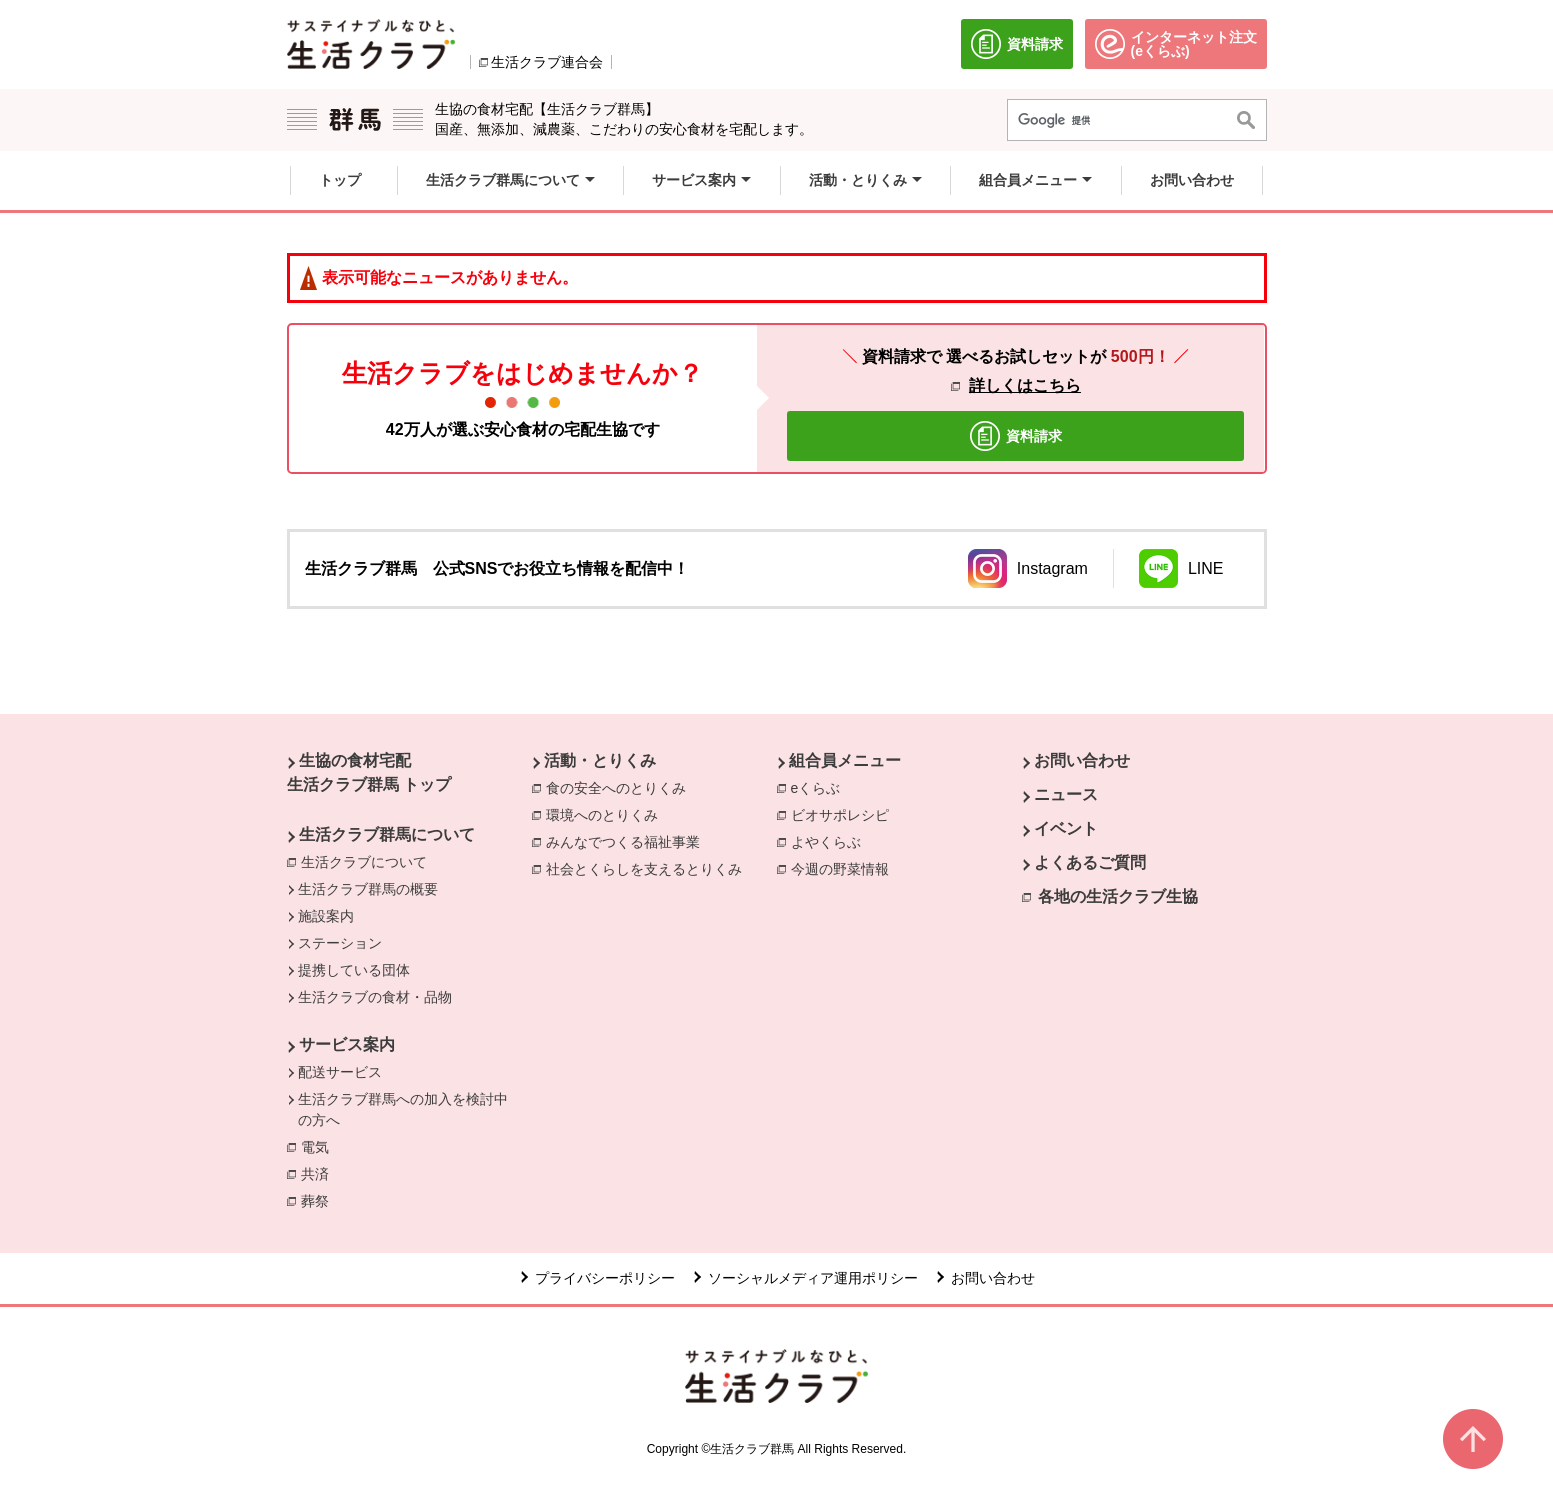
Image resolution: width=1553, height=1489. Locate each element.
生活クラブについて (364, 862)
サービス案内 (347, 1044)
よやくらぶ (831, 841)
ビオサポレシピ (845, 814)
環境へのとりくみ (607, 814)
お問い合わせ (1082, 760)
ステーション (340, 943)
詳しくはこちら (1025, 385)
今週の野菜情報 (845, 868)
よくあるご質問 (1090, 862)
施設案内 (326, 916)
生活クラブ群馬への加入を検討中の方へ (403, 1109)
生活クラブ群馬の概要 (368, 889)
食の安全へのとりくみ (621, 787)
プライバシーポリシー (605, 1278)
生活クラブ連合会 (547, 62)
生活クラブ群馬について (387, 834)
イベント (1066, 828)
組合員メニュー (845, 760)
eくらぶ (821, 787)
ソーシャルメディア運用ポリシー (813, 1278)
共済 (320, 1173)
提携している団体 (354, 970)
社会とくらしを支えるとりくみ (649, 868)
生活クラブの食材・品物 (375, 997)
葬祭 (320, 1200)
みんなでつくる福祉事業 (628, 841)
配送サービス (340, 1072)
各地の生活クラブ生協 (1118, 896)
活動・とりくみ (600, 760)
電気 (320, 1146)
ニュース (1066, 794)
